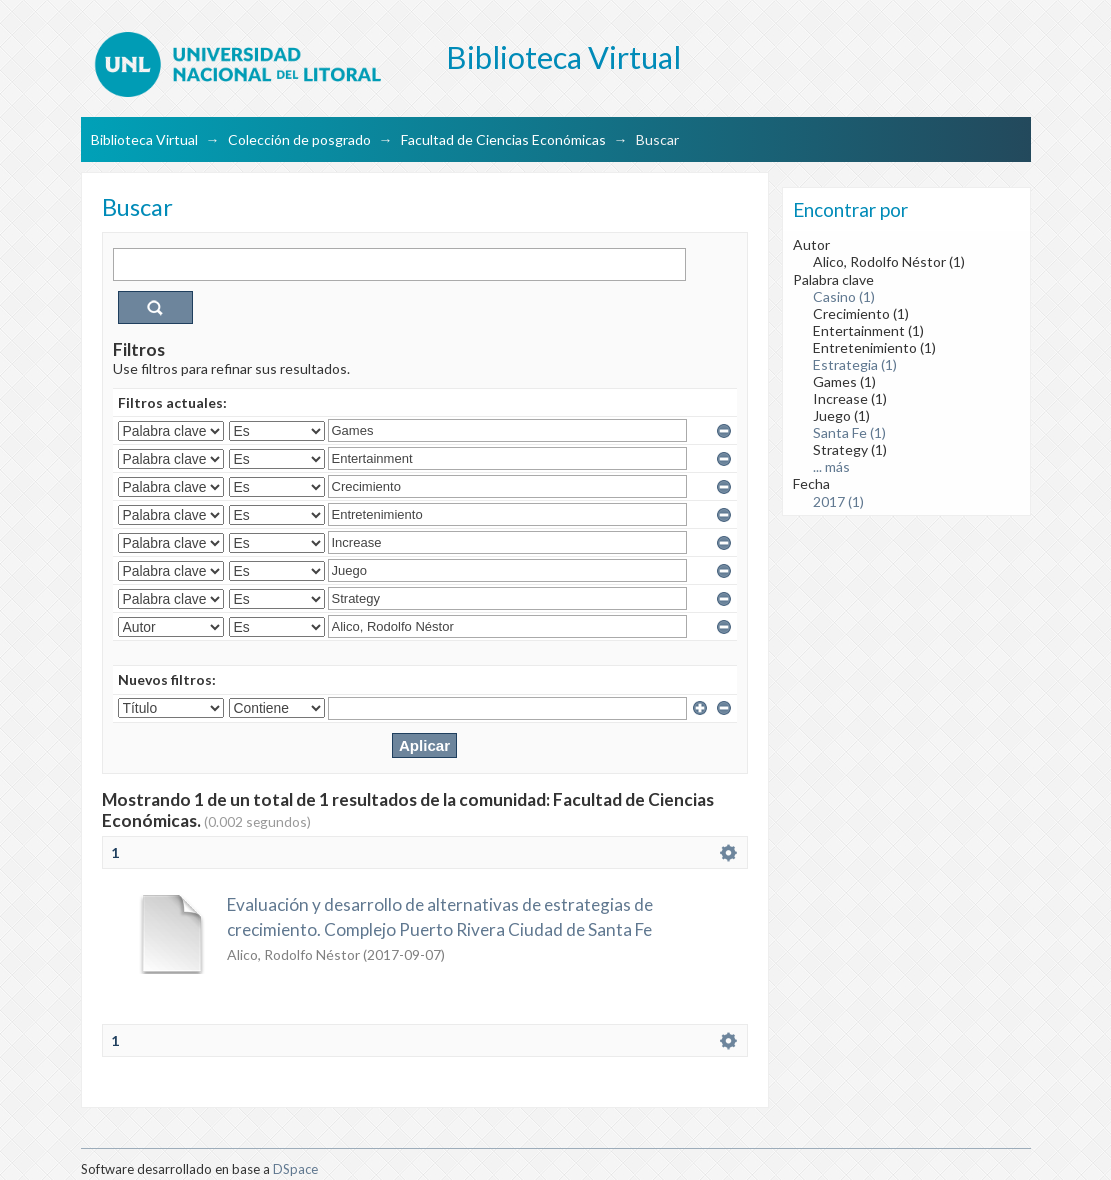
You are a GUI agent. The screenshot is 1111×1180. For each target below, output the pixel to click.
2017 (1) (838, 501)
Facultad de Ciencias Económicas (503, 139)
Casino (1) (844, 296)
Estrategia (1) (855, 364)
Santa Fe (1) (849, 432)
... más (831, 466)
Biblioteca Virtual (144, 139)
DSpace (295, 1169)
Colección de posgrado (299, 139)
